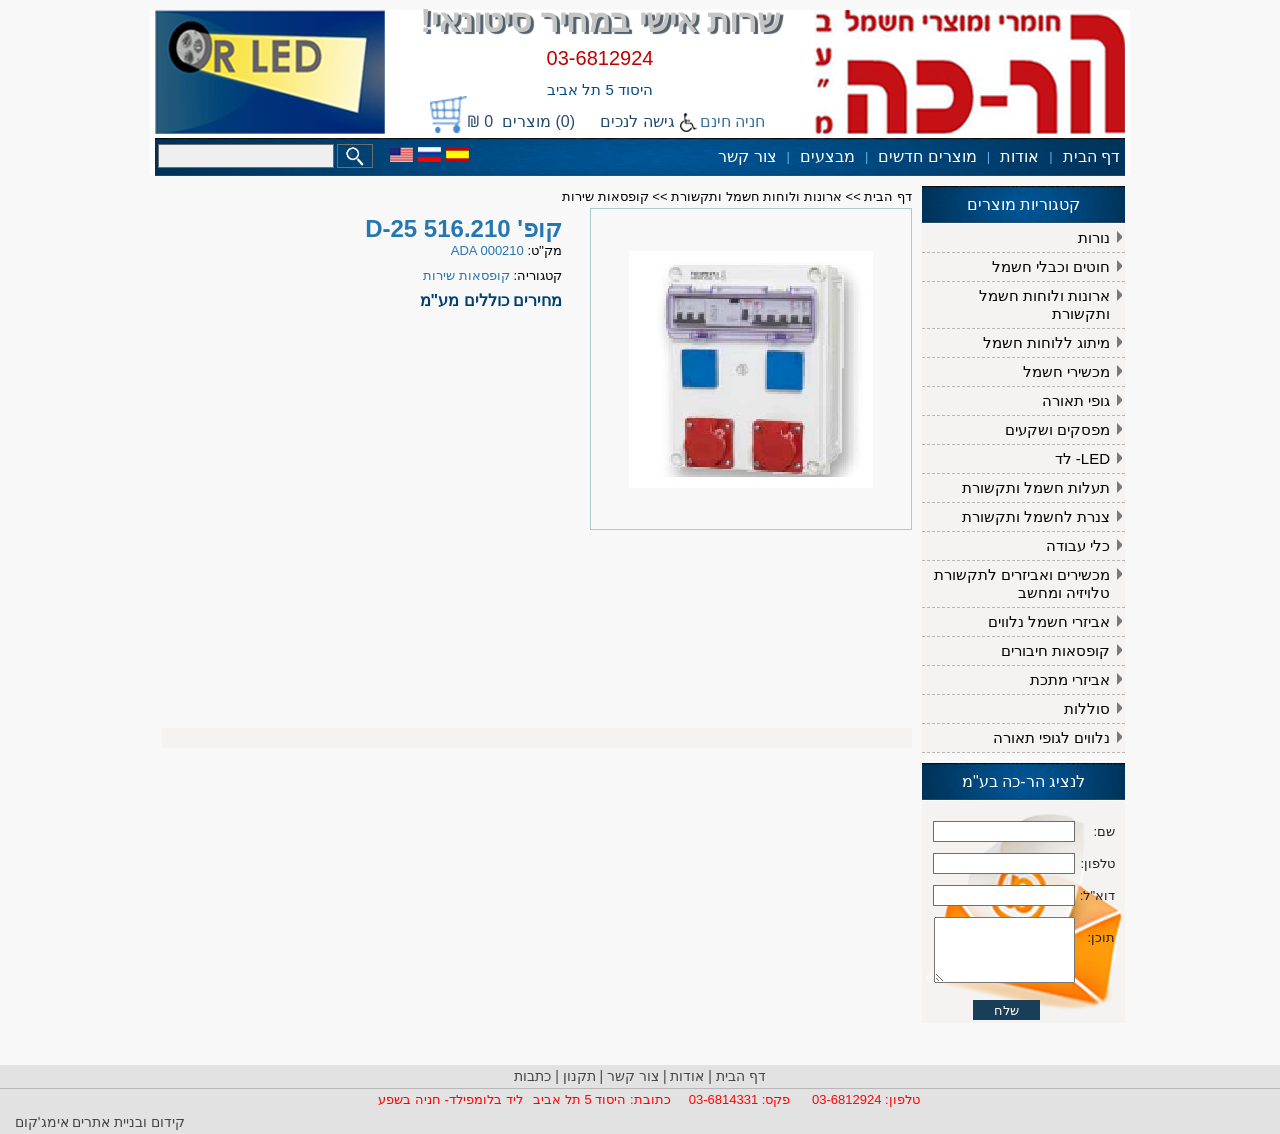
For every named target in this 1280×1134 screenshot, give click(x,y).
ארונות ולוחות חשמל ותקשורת (1044, 304)
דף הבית (1091, 156)
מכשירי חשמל (1066, 371)
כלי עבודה (1078, 545)
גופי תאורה (1076, 400)
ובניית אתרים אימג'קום (81, 1122)
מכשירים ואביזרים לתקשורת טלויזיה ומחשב (1022, 583)
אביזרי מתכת (1070, 679)
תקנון (579, 1076)
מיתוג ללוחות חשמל (1046, 342)
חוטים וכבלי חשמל (1051, 266)
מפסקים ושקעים (1057, 429)
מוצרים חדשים (927, 156)
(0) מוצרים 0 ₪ (521, 121)
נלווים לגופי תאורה (1051, 737)
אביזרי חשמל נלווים (1049, 621)
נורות (1094, 237)
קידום (166, 1122)
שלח (1006, 1054)
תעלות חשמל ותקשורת (1036, 487)
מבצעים (827, 156)
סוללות (1087, 708)
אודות (1019, 156)
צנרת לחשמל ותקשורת (1036, 516)
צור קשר (747, 156)
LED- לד (1082, 458)
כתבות (532, 1076)
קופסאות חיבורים (1055, 650)
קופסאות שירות (605, 196)
